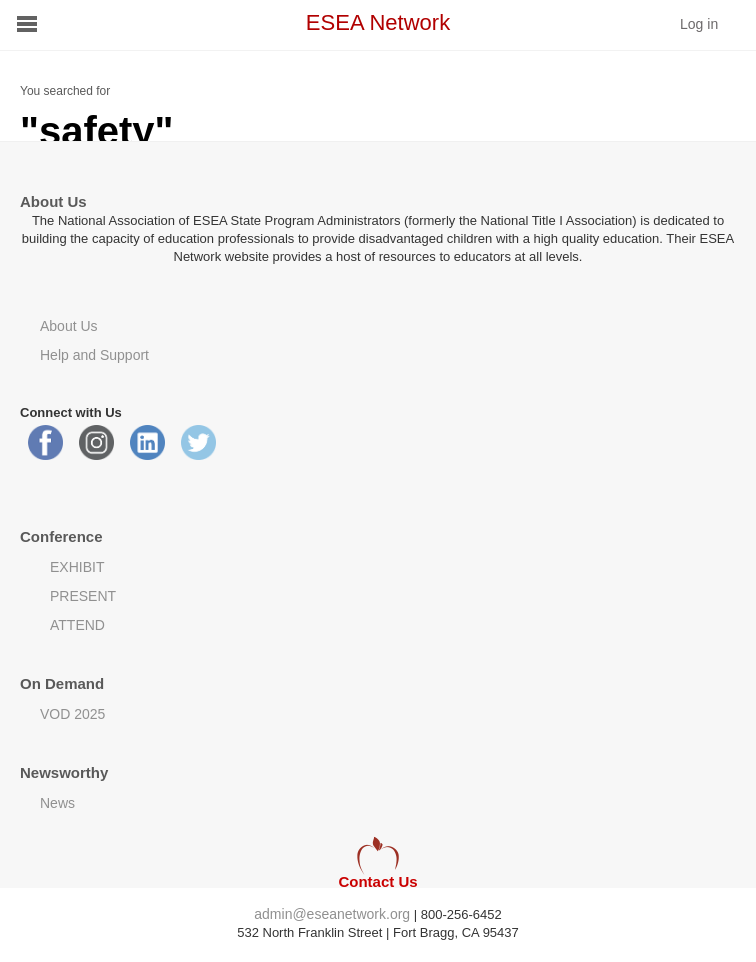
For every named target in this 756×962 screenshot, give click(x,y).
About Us (69, 326)
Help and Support (94, 355)
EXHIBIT (77, 567)
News (57, 803)
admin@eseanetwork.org (332, 914)
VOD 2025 (72, 714)
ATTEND (77, 625)
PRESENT (83, 596)
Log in (699, 24)
